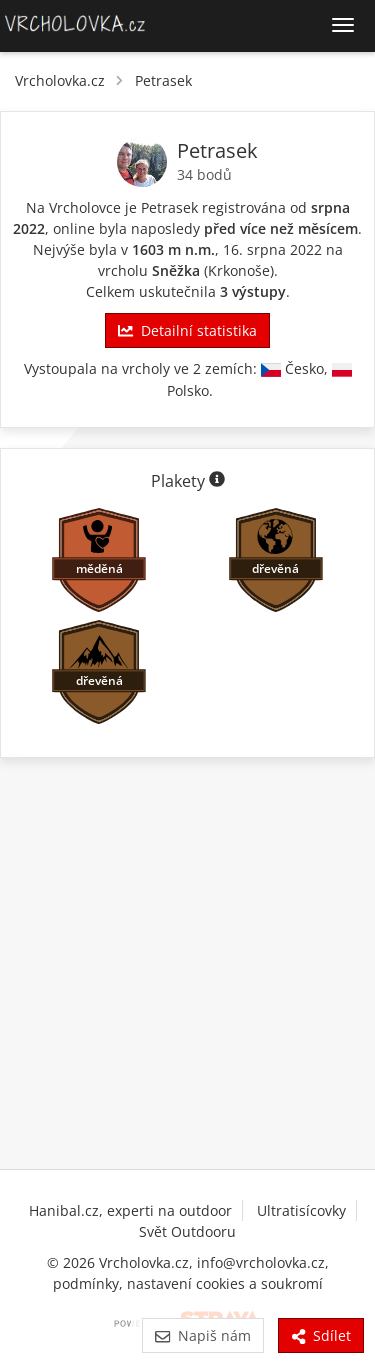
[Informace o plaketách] (217, 481)
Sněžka (176, 270)
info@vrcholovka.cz (261, 1262)
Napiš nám (202, 1335)
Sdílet (321, 1335)
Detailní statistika (187, 330)
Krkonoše (239, 270)
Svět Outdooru (187, 1231)
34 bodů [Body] (204, 174)
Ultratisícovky (301, 1210)
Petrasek (163, 80)
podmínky (86, 1283)
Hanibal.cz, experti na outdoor (130, 1210)
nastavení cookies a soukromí (225, 1283)
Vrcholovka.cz (60, 80)
